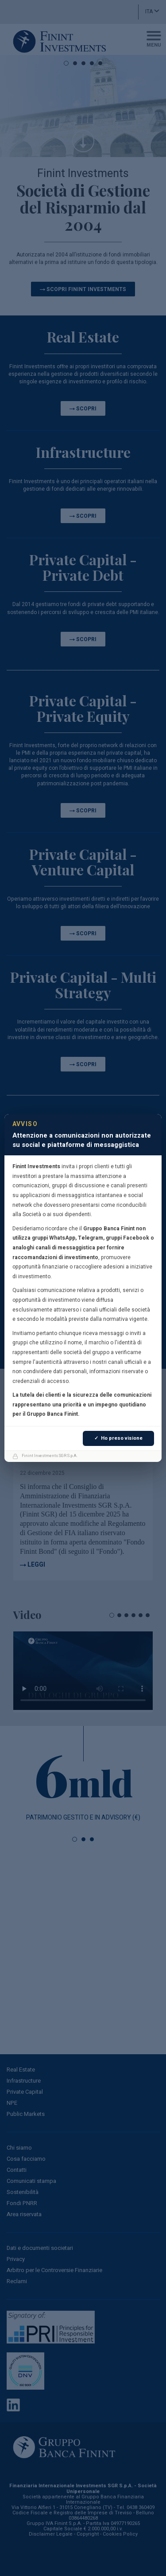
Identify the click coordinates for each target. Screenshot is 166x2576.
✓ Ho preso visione (118, 1438)
